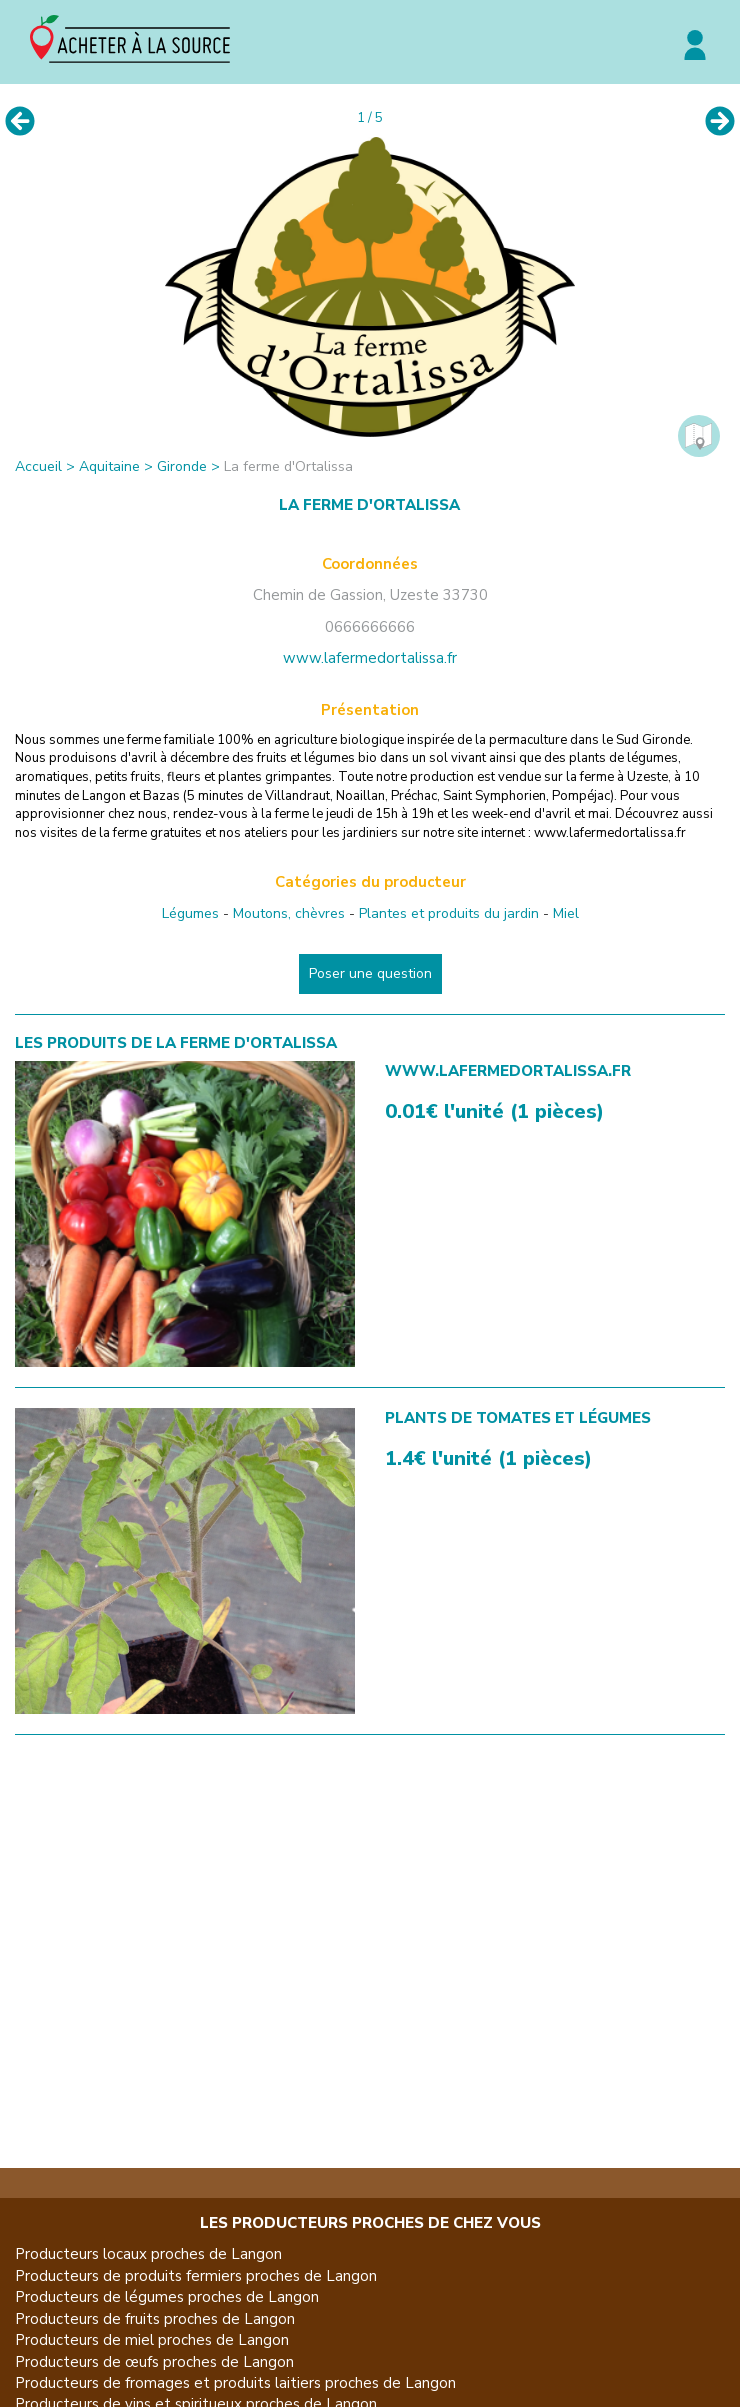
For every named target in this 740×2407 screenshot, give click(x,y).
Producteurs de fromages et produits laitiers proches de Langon (235, 2383)
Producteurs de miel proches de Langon (152, 2340)
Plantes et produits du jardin (449, 913)
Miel (566, 913)
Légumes (190, 913)
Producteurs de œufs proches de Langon (154, 2362)
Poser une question (370, 973)
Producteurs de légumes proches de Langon (167, 2297)
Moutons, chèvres (289, 913)
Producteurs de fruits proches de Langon (155, 2319)
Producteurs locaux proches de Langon (148, 2254)
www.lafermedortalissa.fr (370, 658)
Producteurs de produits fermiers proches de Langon (196, 2276)
